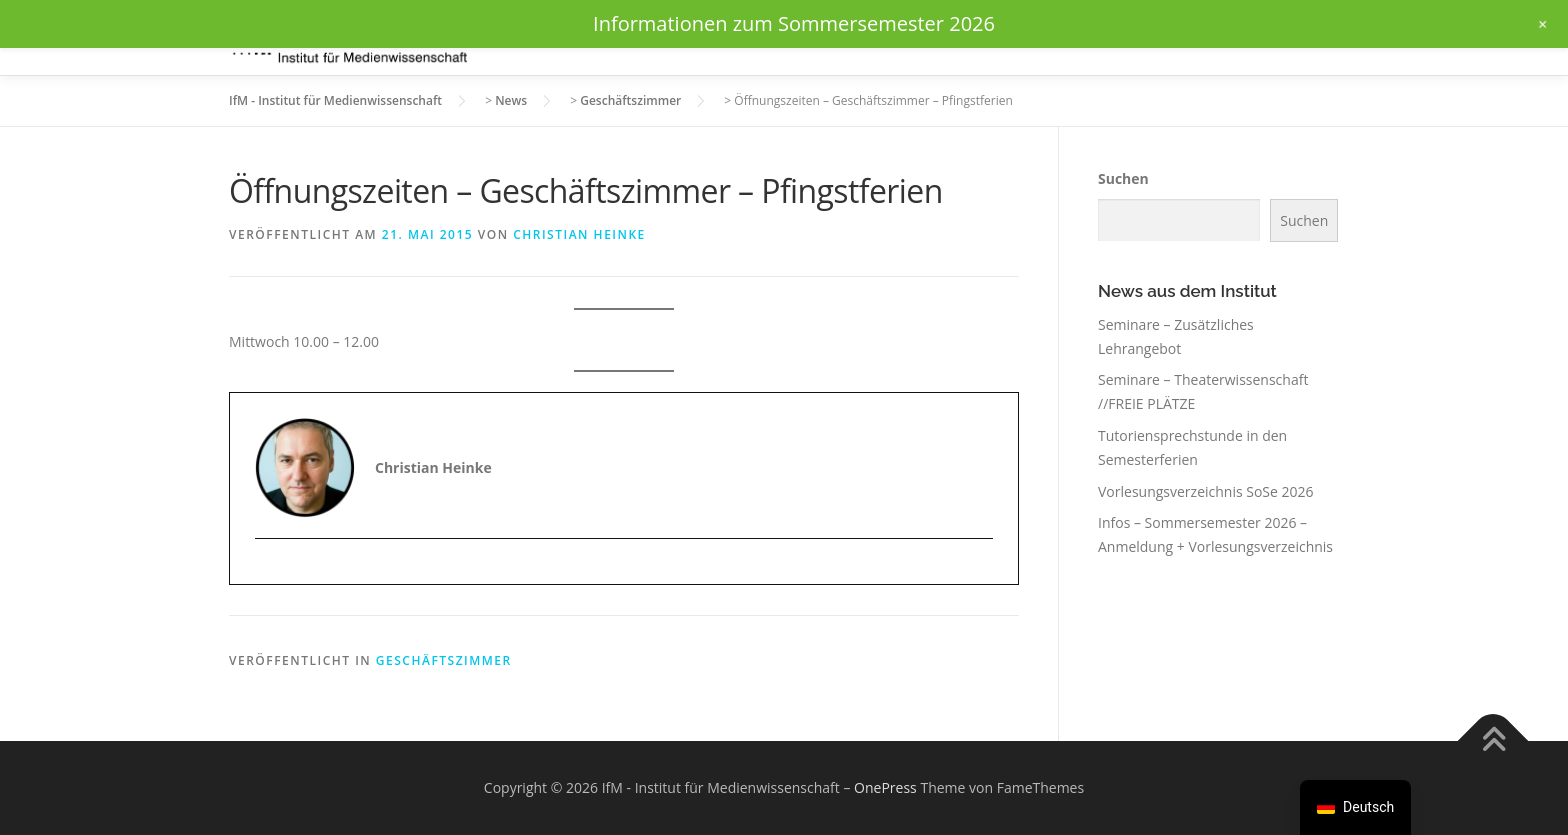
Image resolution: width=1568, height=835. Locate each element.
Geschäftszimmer (444, 660)
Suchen (1123, 178)
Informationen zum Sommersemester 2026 (794, 23)
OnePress (885, 787)
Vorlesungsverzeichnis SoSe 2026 (1206, 491)
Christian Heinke (579, 234)
